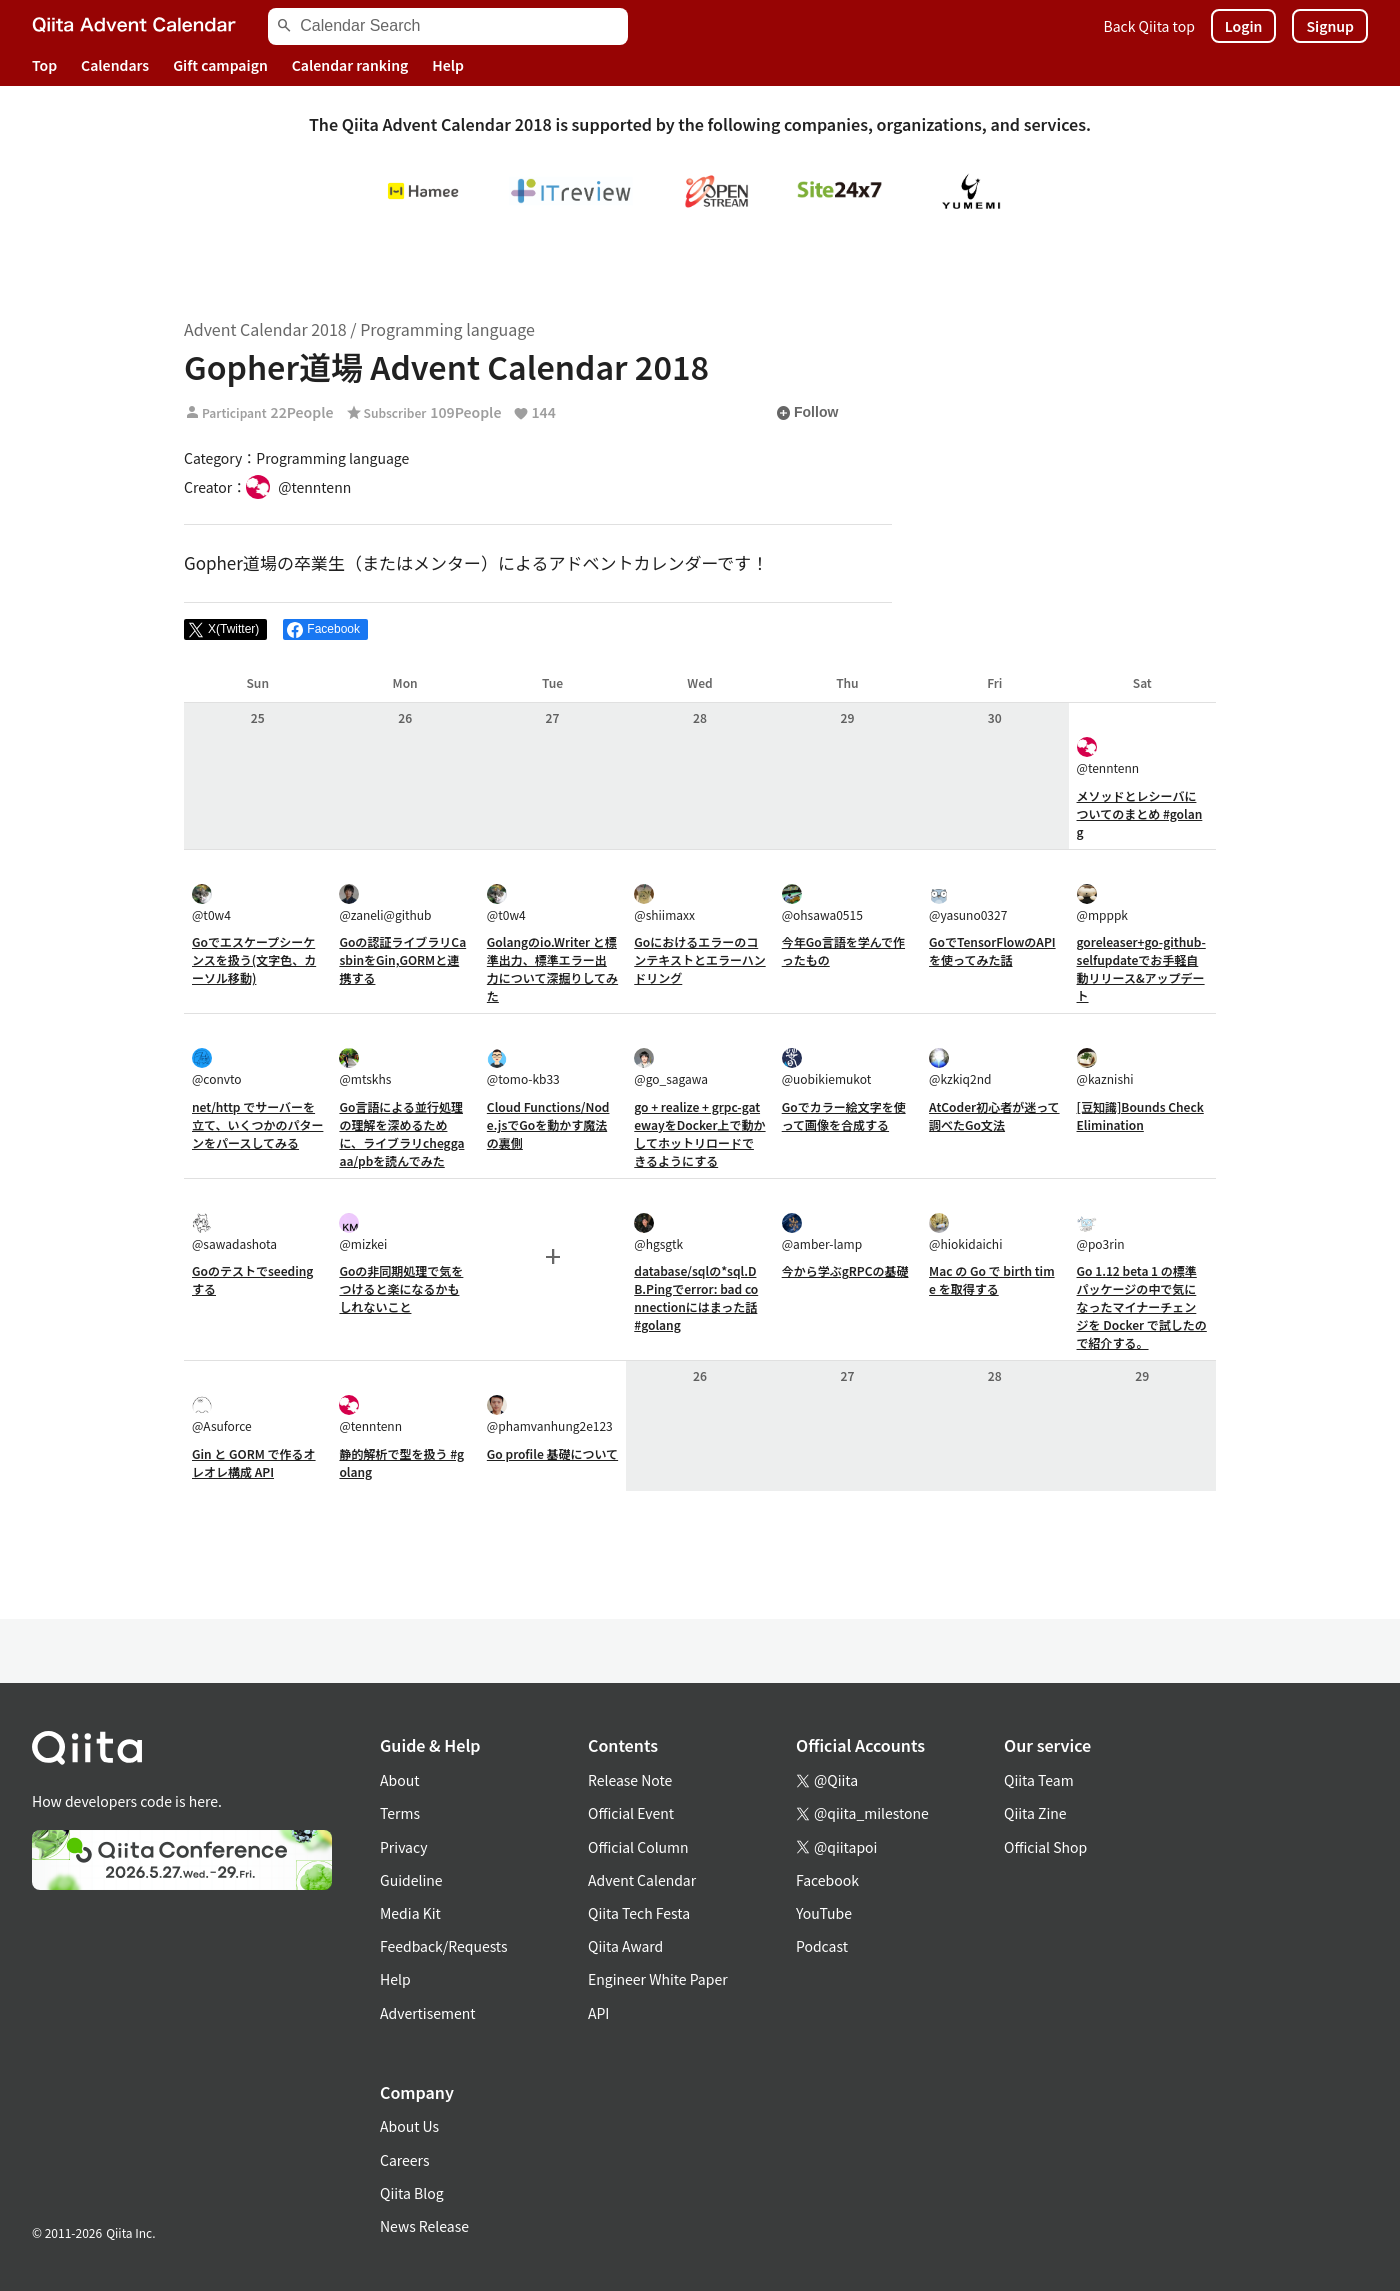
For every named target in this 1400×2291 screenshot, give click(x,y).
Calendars (115, 65)
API (598, 2013)
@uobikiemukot (827, 1067)
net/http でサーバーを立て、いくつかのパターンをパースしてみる (257, 1124)
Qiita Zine (1035, 1813)
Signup (1330, 26)
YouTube (824, 1913)
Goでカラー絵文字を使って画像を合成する (844, 1115)
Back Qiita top (1149, 26)
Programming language (447, 329)
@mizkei (363, 1232)
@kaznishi (1105, 1067)
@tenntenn (1108, 756)
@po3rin (1101, 1232)
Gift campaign (220, 65)
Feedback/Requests (444, 1946)
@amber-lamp (822, 1232)
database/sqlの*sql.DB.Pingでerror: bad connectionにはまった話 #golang (696, 1297)
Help (448, 65)
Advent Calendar (642, 1880)
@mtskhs (365, 1067)
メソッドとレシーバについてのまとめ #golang (1140, 813)
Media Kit (410, 1913)
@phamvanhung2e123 (550, 1414)
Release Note (630, 1780)
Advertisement (428, 2013)
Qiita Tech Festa (639, 1913)
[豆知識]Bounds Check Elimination (1140, 1115)
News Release (424, 2226)
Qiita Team (1039, 1780)
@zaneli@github (385, 903)
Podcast (822, 1946)
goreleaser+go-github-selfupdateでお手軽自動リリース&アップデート (1141, 968)
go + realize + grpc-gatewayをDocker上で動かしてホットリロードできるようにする (699, 1133)
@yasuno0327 (968, 903)
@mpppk (1102, 903)
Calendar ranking (350, 65)
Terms (400, 1813)
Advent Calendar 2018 (265, 329)
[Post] (225, 630)
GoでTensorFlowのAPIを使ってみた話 (992, 950)
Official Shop (1045, 1847)
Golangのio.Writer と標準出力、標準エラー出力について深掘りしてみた (552, 968)
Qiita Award (625, 1946)
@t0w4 (211, 903)
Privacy (403, 1847)
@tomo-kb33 (523, 1067)
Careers (404, 2160)
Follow (807, 413)
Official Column (638, 1847)
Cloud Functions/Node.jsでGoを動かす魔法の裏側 (548, 1124)
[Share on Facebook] (325, 630)
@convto (217, 1067)
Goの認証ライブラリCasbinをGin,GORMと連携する (402, 959)
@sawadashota (234, 1232)
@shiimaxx (664, 903)
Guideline (411, 1880)
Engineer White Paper (658, 1979)
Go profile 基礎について (552, 1453)
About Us (409, 2126)
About (399, 1780)
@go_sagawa (671, 1067)
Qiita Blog (412, 2193)
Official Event (631, 1813)
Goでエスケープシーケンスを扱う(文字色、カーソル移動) (254, 959)
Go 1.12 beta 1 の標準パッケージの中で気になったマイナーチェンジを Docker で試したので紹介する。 (1142, 1306)
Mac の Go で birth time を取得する (992, 1279)
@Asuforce (222, 1414)
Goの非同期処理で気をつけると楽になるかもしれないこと (401, 1288)
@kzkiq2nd (960, 1067)
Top (44, 65)
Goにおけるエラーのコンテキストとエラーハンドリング (699, 959)
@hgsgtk (658, 1232)
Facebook (827, 1880)
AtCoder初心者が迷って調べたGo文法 (994, 1115)
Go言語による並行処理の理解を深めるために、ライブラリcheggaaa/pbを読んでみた (401, 1133)
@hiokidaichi (965, 1232)
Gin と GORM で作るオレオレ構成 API (254, 1462)
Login (1244, 26)
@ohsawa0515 (822, 903)
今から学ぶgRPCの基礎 (845, 1270)
